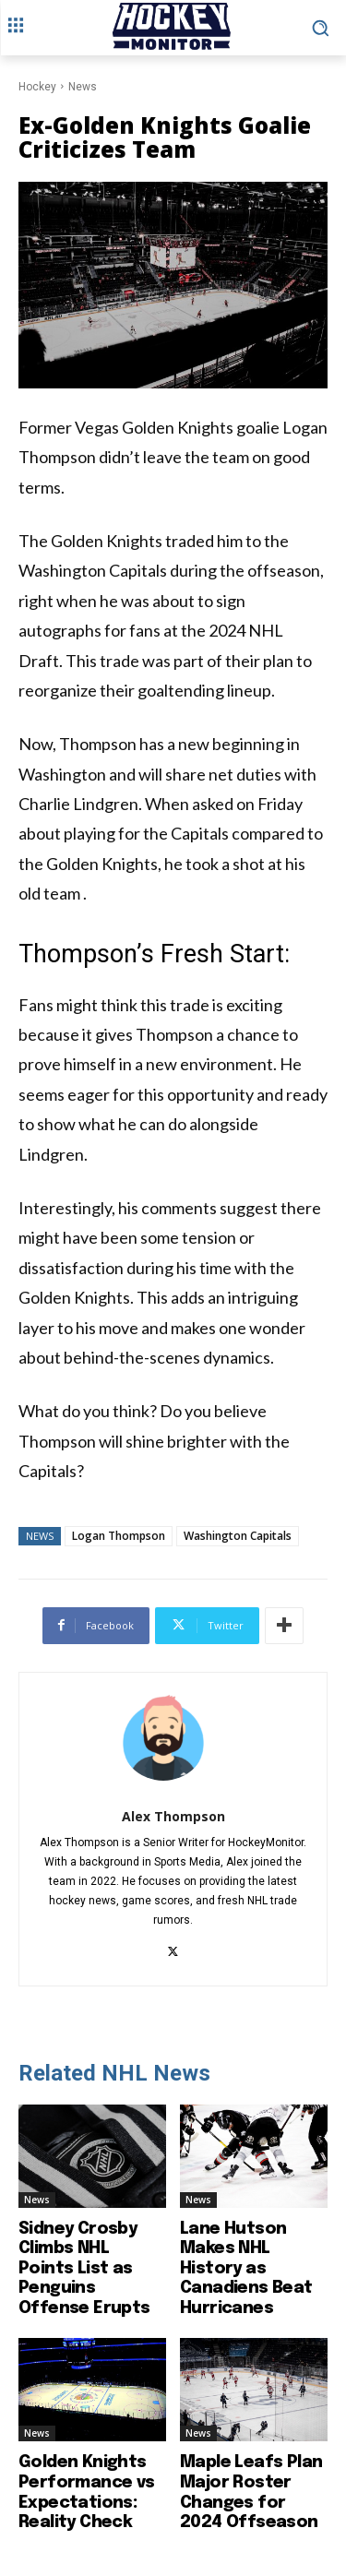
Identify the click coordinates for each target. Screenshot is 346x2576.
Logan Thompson (118, 1536)
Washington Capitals (238, 1536)
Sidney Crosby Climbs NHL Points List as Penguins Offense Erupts (84, 2269)
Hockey (37, 86)
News (82, 86)
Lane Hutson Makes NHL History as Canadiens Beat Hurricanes (246, 2269)
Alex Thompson (173, 1816)
